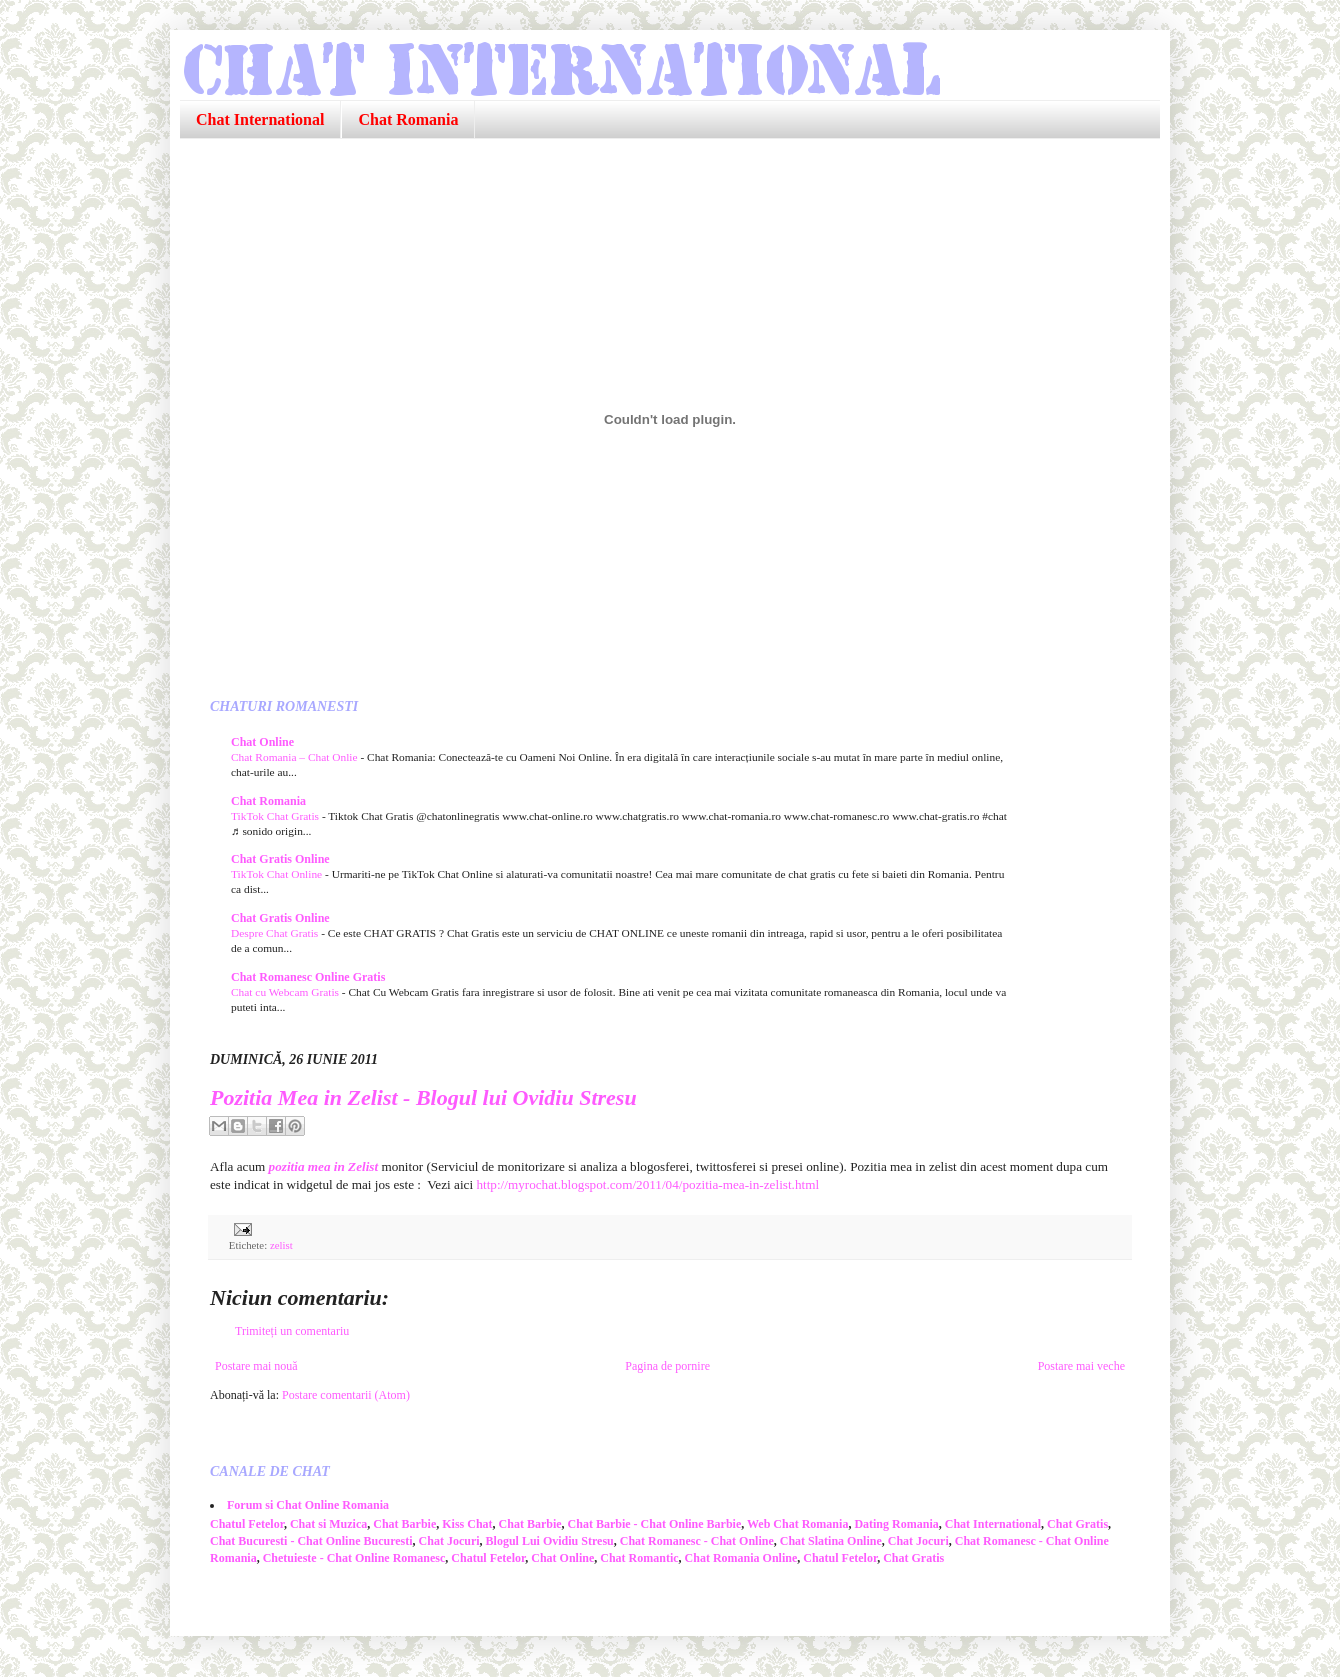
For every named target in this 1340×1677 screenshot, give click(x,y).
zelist (281, 1245)
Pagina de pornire (667, 1366)
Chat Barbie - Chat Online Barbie (655, 1524)
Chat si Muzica (328, 1524)
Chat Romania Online (741, 1558)
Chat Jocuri (449, 1541)
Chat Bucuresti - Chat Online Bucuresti (311, 1541)
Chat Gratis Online (280, 859)
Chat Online (262, 742)
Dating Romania (896, 1524)
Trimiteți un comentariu (292, 1331)
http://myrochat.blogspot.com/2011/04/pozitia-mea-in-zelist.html (647, 1184)
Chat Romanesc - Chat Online (697, 1541)
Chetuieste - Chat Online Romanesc (354, 1558)
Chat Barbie (404, 1524)
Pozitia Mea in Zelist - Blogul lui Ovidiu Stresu (423, 1097)
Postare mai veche (1081, 1366)
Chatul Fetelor (247, 1524)
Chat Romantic (639, 1558)
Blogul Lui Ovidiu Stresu (550, 1541)
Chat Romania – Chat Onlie (295, 757)
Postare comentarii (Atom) (346, 1395)
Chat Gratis (1077, 1524)
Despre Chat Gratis (276, 933)
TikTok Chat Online (278, 874)
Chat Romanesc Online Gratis (308, 977)
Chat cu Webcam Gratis (286, 992)
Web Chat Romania (797, 1524)
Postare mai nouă (256, 1366)
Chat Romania (408, 119)
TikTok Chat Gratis (276, 816)
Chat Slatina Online (831, 1541)
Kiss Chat (467, 1524)
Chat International (260, 119)
